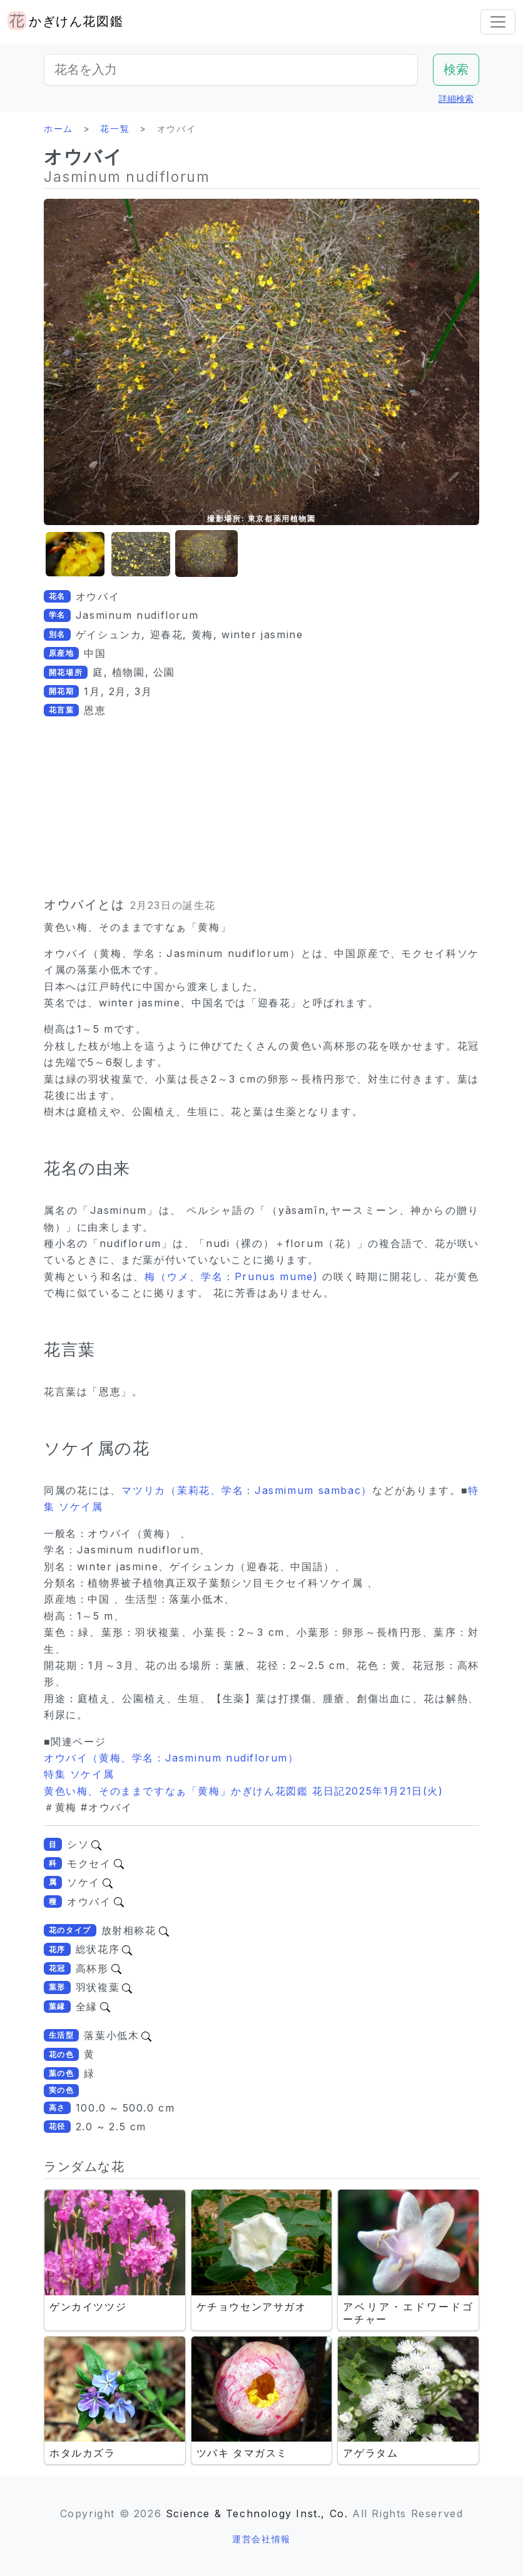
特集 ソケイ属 (79, 1774)
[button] (75, 554)
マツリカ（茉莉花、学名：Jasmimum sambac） (246, 1490)
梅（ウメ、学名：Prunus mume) (233, 1276)
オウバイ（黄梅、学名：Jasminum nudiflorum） (171, 1758)
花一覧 (114, 128)
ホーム (58, 128)
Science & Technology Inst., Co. (257, 2513)
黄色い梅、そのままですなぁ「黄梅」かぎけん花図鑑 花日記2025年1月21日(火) (244, 1791)
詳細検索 (456, 98)
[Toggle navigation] (497, 21)
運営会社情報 (261, 2538)
